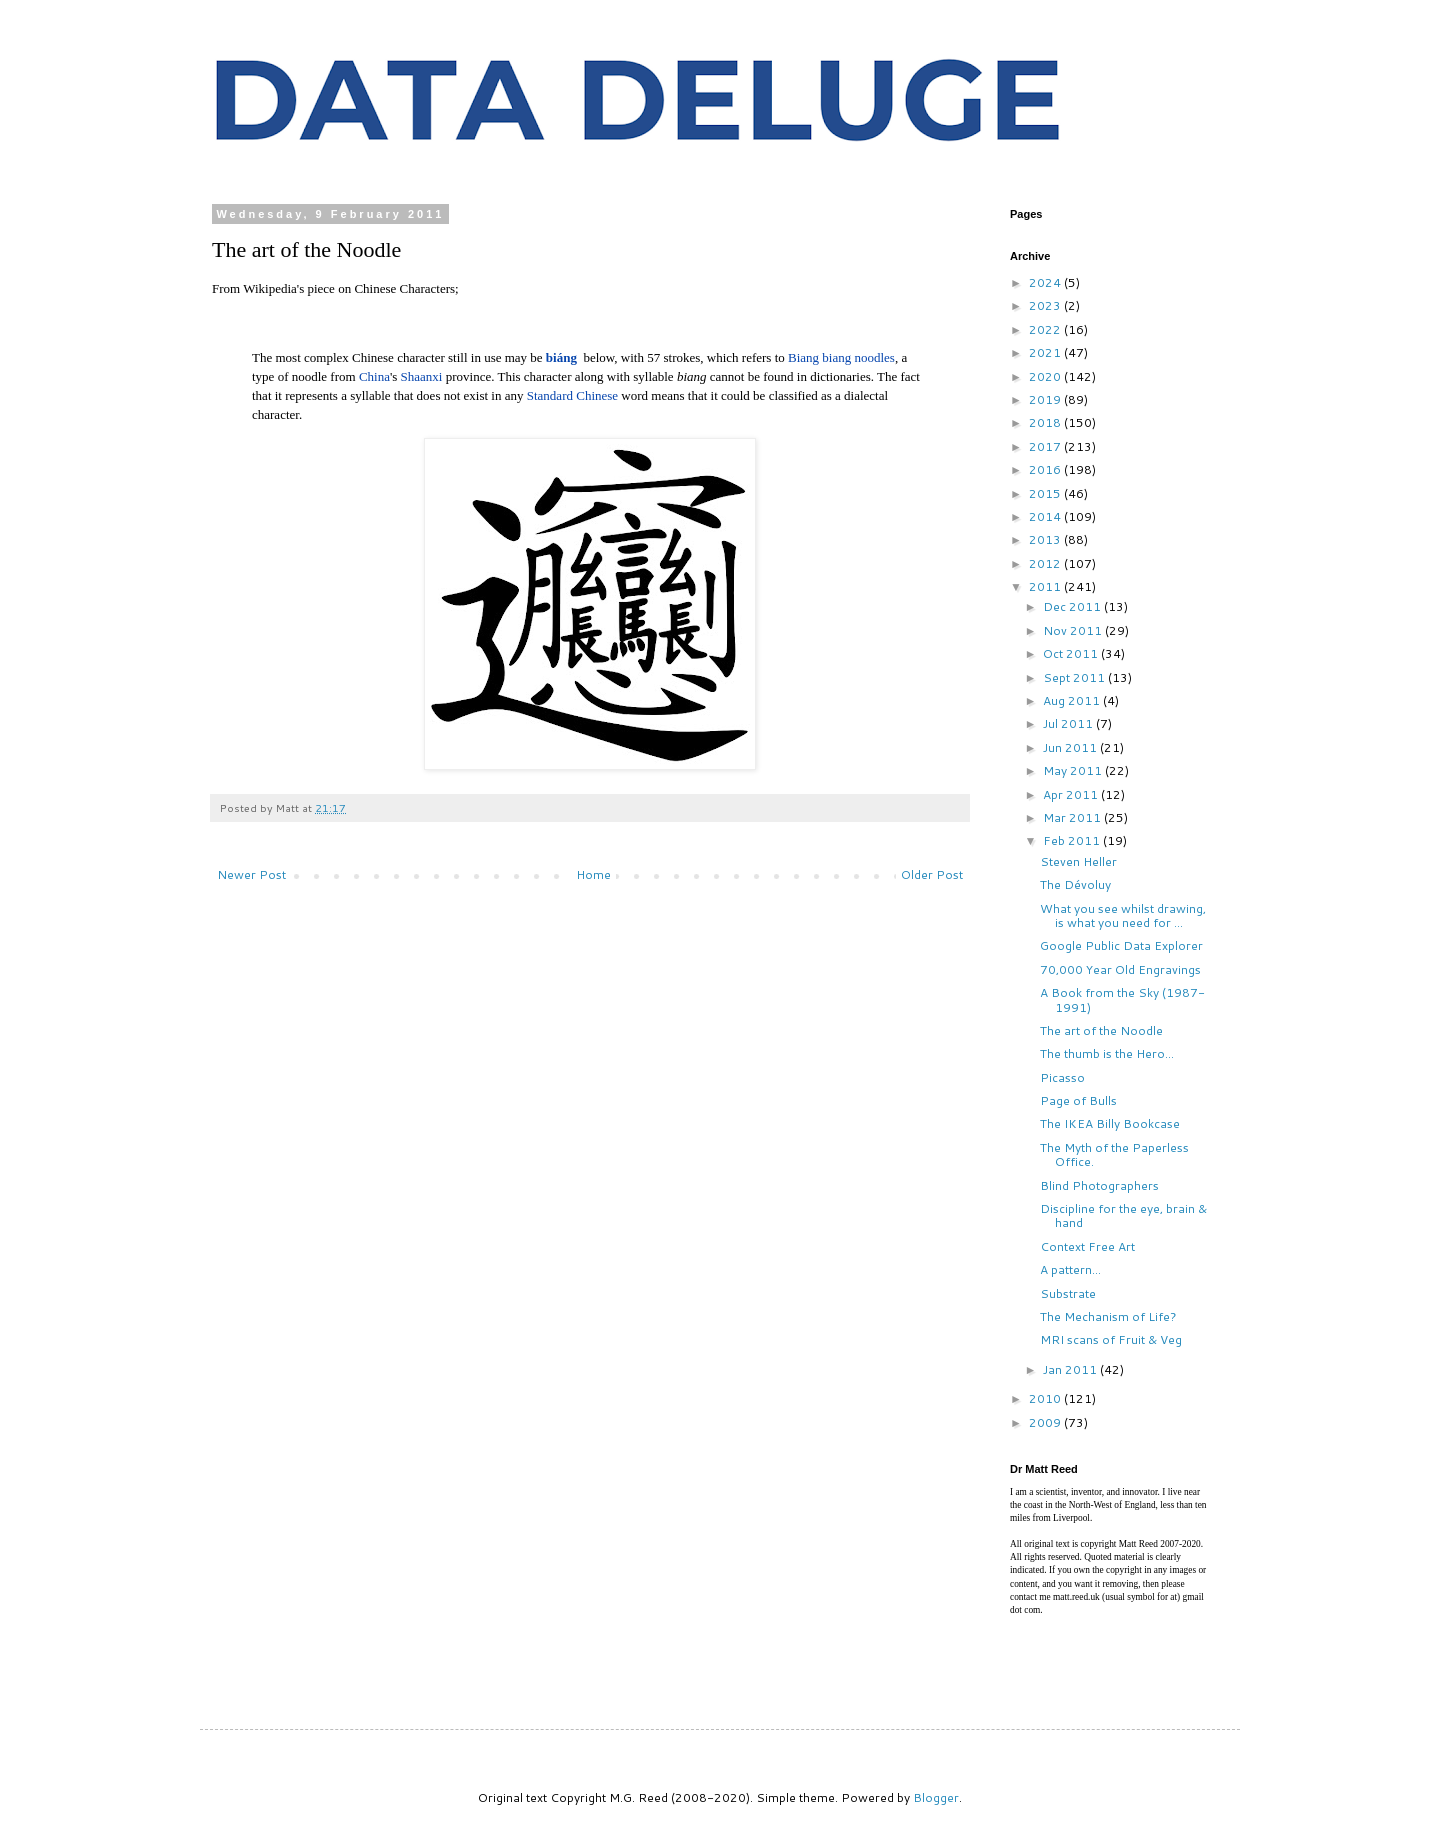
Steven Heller (1078, 861)
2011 (1046, 586)
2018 (1046, 422)
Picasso (1062, 1077)
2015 (1046, 493)
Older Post (932, 874)
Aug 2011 (1073, 700)
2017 (1046, 446)
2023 (1046, 305)
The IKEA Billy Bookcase (1110, 1123)
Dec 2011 (1073, 606)
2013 (1046, 539)
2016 (1046, 469)
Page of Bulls (1078, 1100)
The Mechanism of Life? (1108, 1316)
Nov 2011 (1074, 630)
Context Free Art (1087, 1246)
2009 (1046, 1422)
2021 (1046, 352)
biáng (561, 357)
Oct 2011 (1072, 653)
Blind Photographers (1099, 1185)
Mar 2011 (1073, 817)
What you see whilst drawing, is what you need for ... (1123, 915)
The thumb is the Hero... (1107, 1053)
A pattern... (1070, 1269)
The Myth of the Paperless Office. (1114, 1154)
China (374, 376)
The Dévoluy (1075, 884)
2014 (1046, 516)
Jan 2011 (1071, 1369)
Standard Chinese (572, 395)
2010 (1046, 1398)
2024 (1046, 282)
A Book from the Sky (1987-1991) (1122, 999)
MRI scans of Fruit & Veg (1111, 1339)
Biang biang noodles (841, 357)
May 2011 (1074, 770)
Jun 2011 (1071, 747)
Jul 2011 (1069, 723)
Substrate (1068, 1293)
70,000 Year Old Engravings (1120, 969)
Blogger (936, 1797)
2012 (1046, 563)
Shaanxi (422, 376)
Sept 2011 (1075, 677)
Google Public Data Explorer (1121, 945)
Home (593, 874)
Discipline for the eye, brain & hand (1123, 1215)
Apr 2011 (1072, 794)
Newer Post (251, 874)
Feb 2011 (1073, 840)
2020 (1046, 376)
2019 (1046, 399)
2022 (1046, 329)
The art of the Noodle (1101, 1030)
